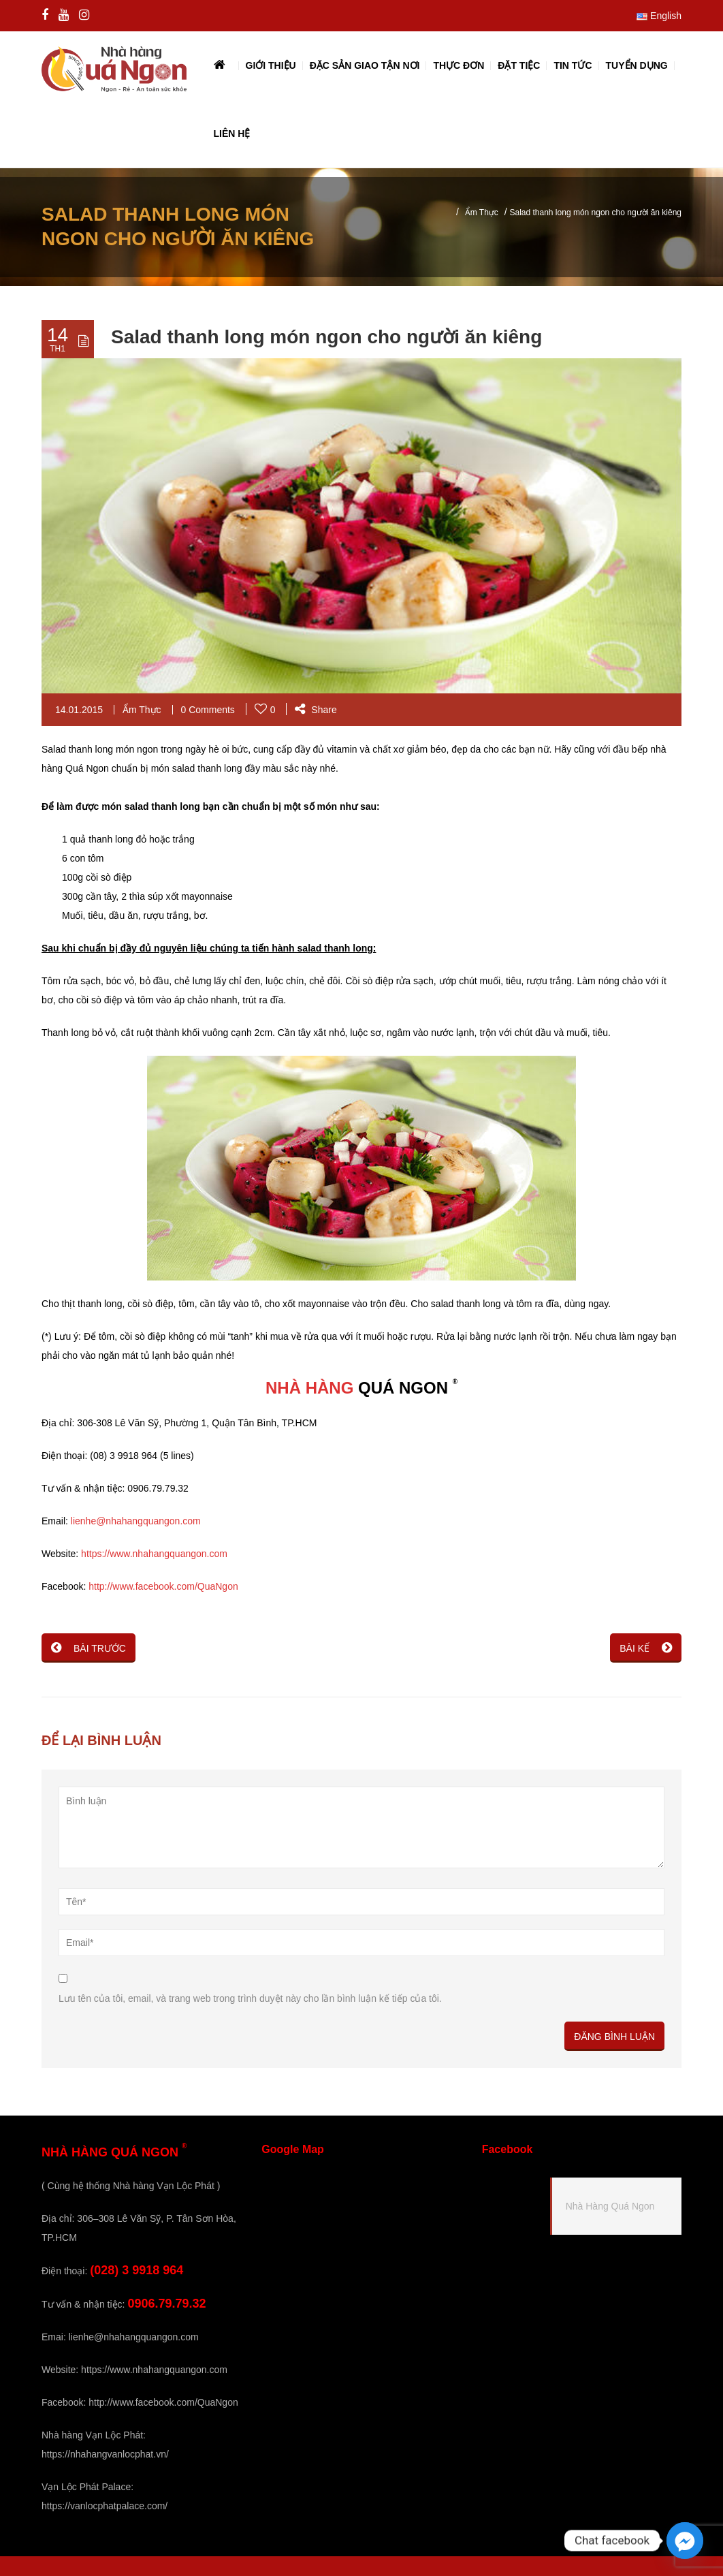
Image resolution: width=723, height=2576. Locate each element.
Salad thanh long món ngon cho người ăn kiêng (326, 336)
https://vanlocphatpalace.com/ (104, 2505)
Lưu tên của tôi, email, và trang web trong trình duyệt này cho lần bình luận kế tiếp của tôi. (250, 1998)
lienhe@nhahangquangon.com (136, 1520)
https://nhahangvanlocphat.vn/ (105, 2454)
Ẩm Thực (481, 212)
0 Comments (208, 709)
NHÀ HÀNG (309, 1388)
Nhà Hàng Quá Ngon (610, 2206)
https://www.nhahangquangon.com (154, 1553)
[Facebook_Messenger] (684, 2540)
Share (315, 709)
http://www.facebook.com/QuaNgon (163, 1586)
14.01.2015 (79, 709)
